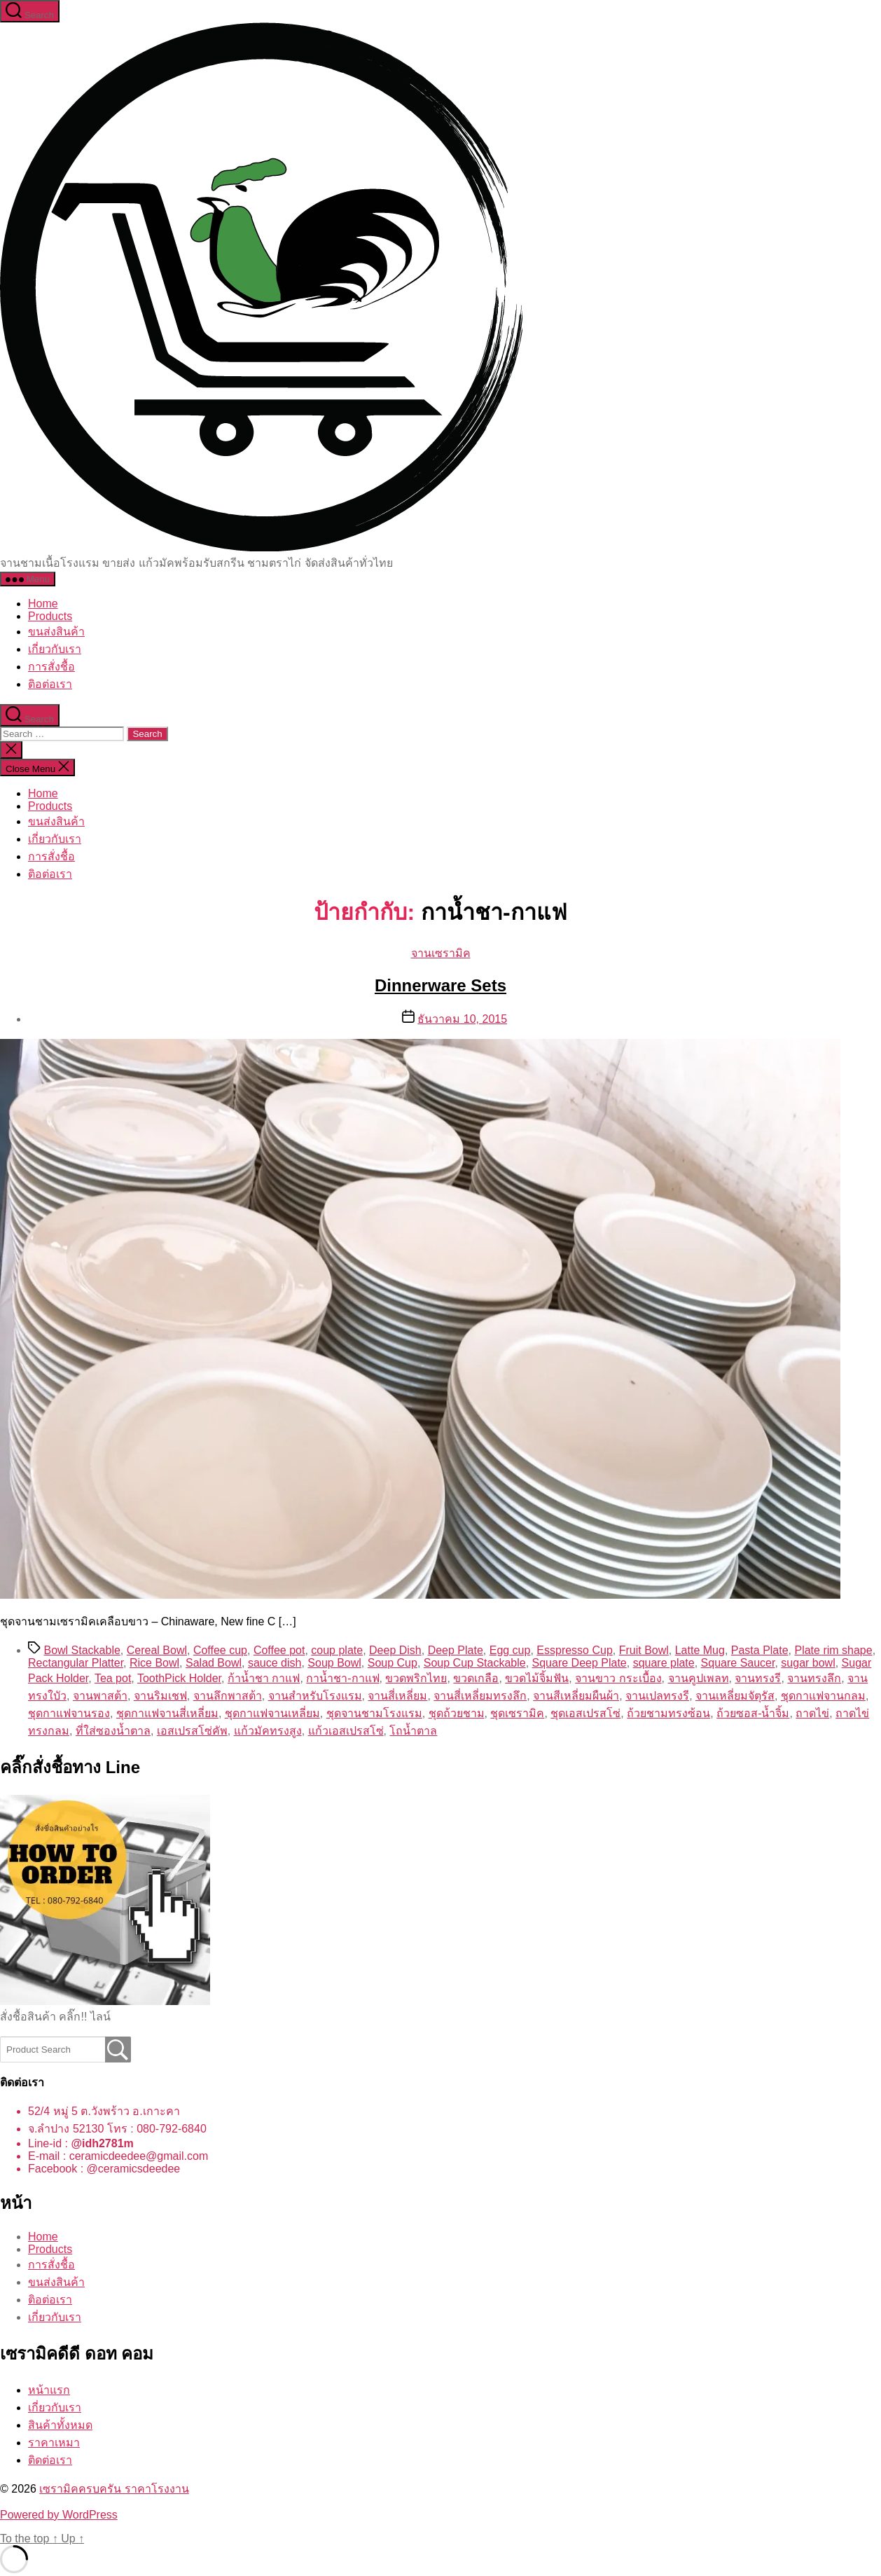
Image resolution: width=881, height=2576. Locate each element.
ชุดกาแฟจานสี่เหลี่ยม (167, 1713)
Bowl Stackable (81, 1650)
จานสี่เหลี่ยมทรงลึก (480, 1696)
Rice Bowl (154, 1663)
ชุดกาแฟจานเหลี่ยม (272, 1713)
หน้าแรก (49, 2390)
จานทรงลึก (814, 1678)
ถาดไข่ (812, 1713)
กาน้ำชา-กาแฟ (342, 1678)
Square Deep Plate (579, 1663)
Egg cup (510, 1650)
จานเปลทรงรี (657, 1696)
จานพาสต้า (100, 1696)
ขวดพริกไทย (416, 1678)
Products (50, 616)
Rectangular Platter (75, 1663)
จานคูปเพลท (698, 1678)
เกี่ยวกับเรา (54, 649)
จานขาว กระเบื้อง (618, 1678)
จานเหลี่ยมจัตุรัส (735, 1696)
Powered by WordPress (59, 2515)
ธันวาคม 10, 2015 (462, 1019)
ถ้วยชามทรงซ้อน (668, 1713)
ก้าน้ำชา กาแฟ (264, 1678)
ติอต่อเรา (50, 684)
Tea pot (113, 1678)
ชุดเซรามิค (517, 1713)
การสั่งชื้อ (51, 667)
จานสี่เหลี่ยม (397, 1696)
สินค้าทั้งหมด (60, 2425)
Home (43, 603)
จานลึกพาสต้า (227, 1696)
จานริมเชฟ (160, 1696)
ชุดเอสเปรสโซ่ (585, 1713)
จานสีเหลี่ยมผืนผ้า (576, 1696)
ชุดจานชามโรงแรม (374, 1713)
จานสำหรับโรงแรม (315, 1696)
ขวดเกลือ (476, 1678)
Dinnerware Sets (440, 985)
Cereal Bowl (157, 1650)
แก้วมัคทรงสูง (268, 1731)
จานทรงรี (758, 1678)
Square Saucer (738, 1663)
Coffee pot (279, 1650)
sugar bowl (808, 1663)
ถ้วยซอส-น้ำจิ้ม (752, 1713)
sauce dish (275, 1663)
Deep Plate (455, 1650)
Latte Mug (700, 1650)
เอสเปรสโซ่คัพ (192, 1731)
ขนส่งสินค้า (56, 632)
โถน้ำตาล (413, 1731)
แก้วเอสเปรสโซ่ (346, 1731)
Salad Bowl (214, 1663)
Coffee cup (220, 1650)
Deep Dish (395, 1650)
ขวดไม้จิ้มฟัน (537, 1678)
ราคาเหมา (54, 2442)
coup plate (337, 1650)
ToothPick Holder (179, 1678)
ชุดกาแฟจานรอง (69, 1713)
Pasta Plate (760, 1650)
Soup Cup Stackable (475, 1663)
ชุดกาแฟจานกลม (823, 1696)
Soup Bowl (334, 1663)
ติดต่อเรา (50, 2460)
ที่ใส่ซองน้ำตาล (113, 1731)
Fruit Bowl (644, 1650)
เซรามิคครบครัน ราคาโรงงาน (113, 2489)
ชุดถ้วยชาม (457, 1713)
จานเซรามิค (441, 953)
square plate (664, 1663)
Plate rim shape (833, 1650)
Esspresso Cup (574, 1650)
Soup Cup (392, 1663)
